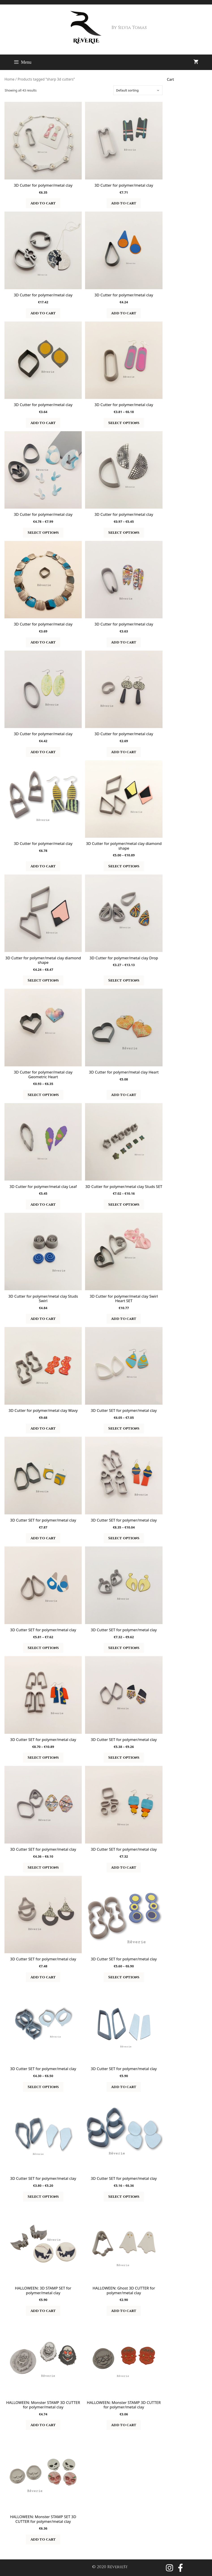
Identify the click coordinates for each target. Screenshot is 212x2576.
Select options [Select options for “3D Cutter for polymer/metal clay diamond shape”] (123, 866)
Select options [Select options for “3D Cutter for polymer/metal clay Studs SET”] (123, 1204)
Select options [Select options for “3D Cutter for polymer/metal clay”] (123, 422)
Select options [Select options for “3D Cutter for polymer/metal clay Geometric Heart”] (43, 1094)
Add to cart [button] (43, 203)
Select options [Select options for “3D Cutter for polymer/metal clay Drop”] (123, 980)
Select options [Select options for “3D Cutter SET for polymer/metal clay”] (123, 1428)
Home (9, 79)
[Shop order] (138, 90)
